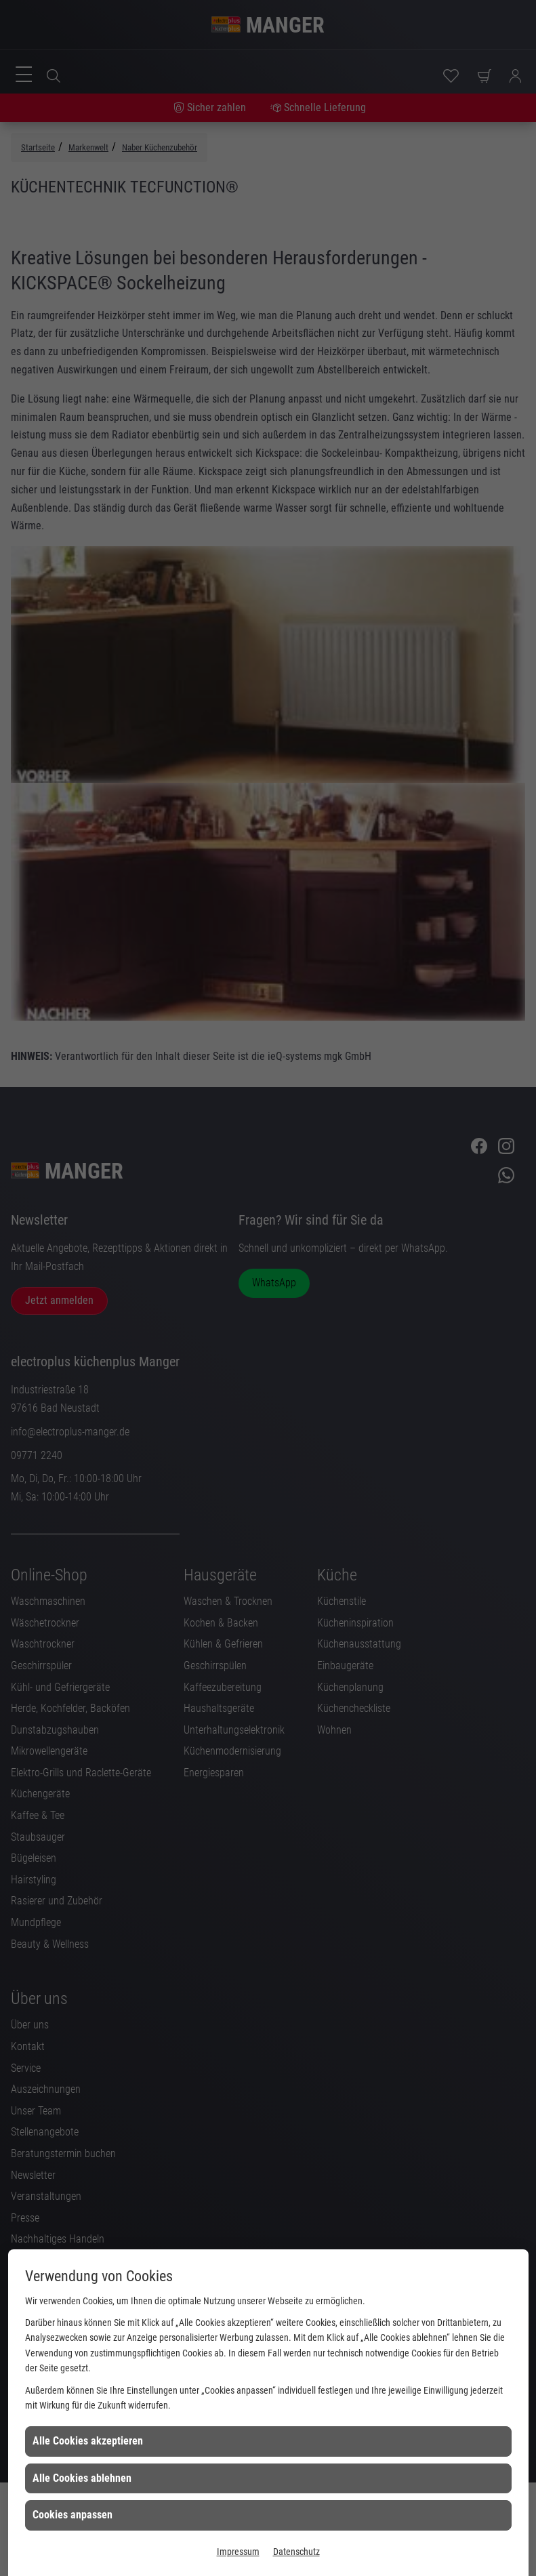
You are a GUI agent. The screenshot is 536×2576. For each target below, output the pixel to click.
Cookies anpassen (72, 2514)
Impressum (238, 2551)
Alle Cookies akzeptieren (88, 2440)
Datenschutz (296, 2551)
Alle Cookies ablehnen (82, 2478)
